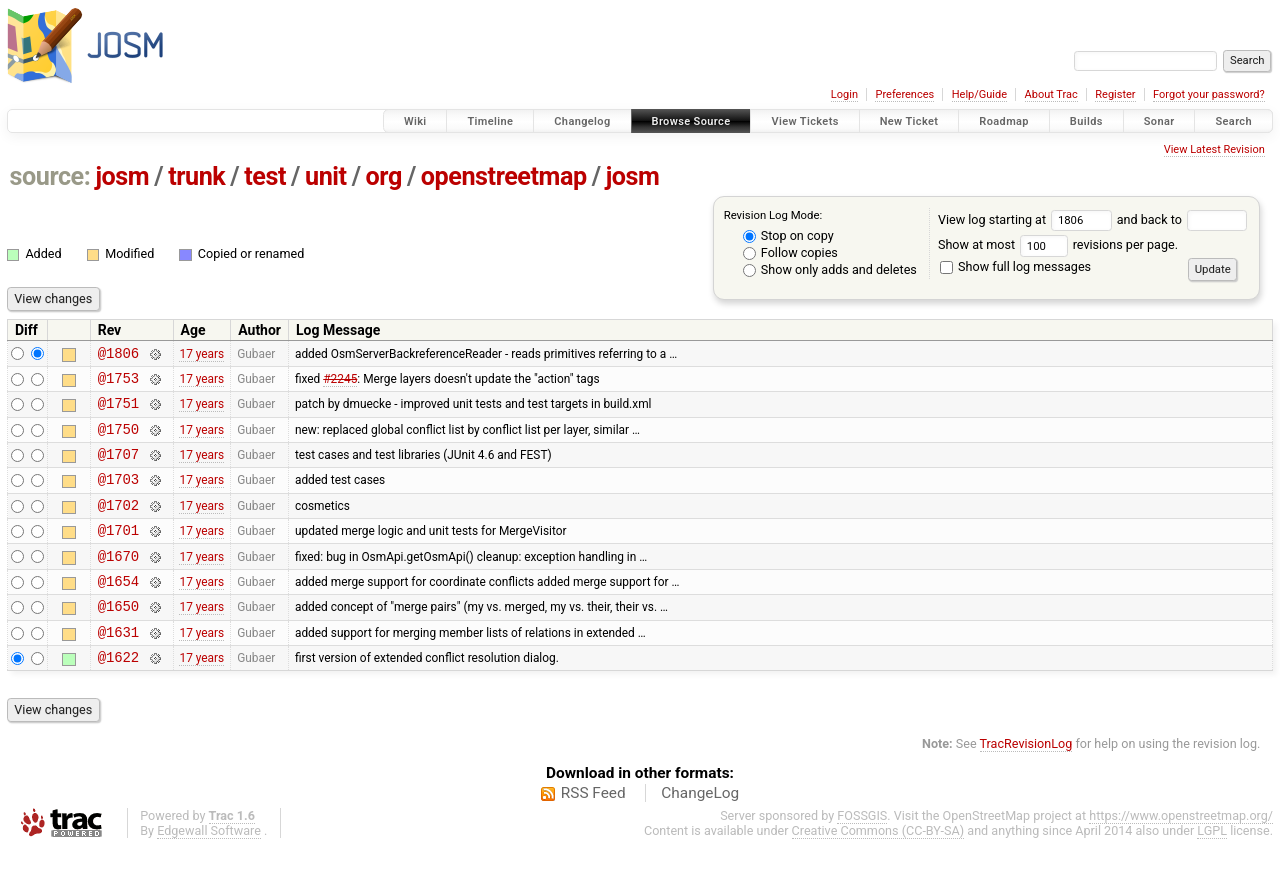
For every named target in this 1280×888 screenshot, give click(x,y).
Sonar (1159, 121)
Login (844, 94)
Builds (1086, 121)
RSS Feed (593, 832)
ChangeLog (700, 832)
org (384, 176)
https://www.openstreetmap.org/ (1181, 854)
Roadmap (1004, 121)
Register (1115, 94)
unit (326, 176)
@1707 (118, 468)
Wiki (415, 121)
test (265, 176)
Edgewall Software (209, 869)
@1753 (118, 383)
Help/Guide (979, 94)
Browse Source (691, 121)
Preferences (904, 94)
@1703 (118, 496)
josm (122, 176)
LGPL (1212, 869)
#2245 (340, 383)
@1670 (118, 582)
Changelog (582, 121)
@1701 (118, 553)
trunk (196, 176)
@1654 (118, 610)
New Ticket (909, 121)
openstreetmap (504, 176)
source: (50, 176)
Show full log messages (1015, 266)
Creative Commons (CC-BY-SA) (878, 869)
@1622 (118, 695)
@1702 (118, 525)
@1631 (118, 667)
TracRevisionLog (1026, 782)
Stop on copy (788, 235)
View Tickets (804, 121)
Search (1233, 121)
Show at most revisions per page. (1058, 244)
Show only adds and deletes (830, 269)
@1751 (118, 411)
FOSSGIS (862, 854)
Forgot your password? (1209, 94)
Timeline (490, 121)
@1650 (118, 638)
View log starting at (1027, 219)
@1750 (118, 440)
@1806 (118, 355)
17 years (201, 355)
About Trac (1051, 94)
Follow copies (790, 252)
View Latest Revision (1214, 149)
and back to (1182, 219)
